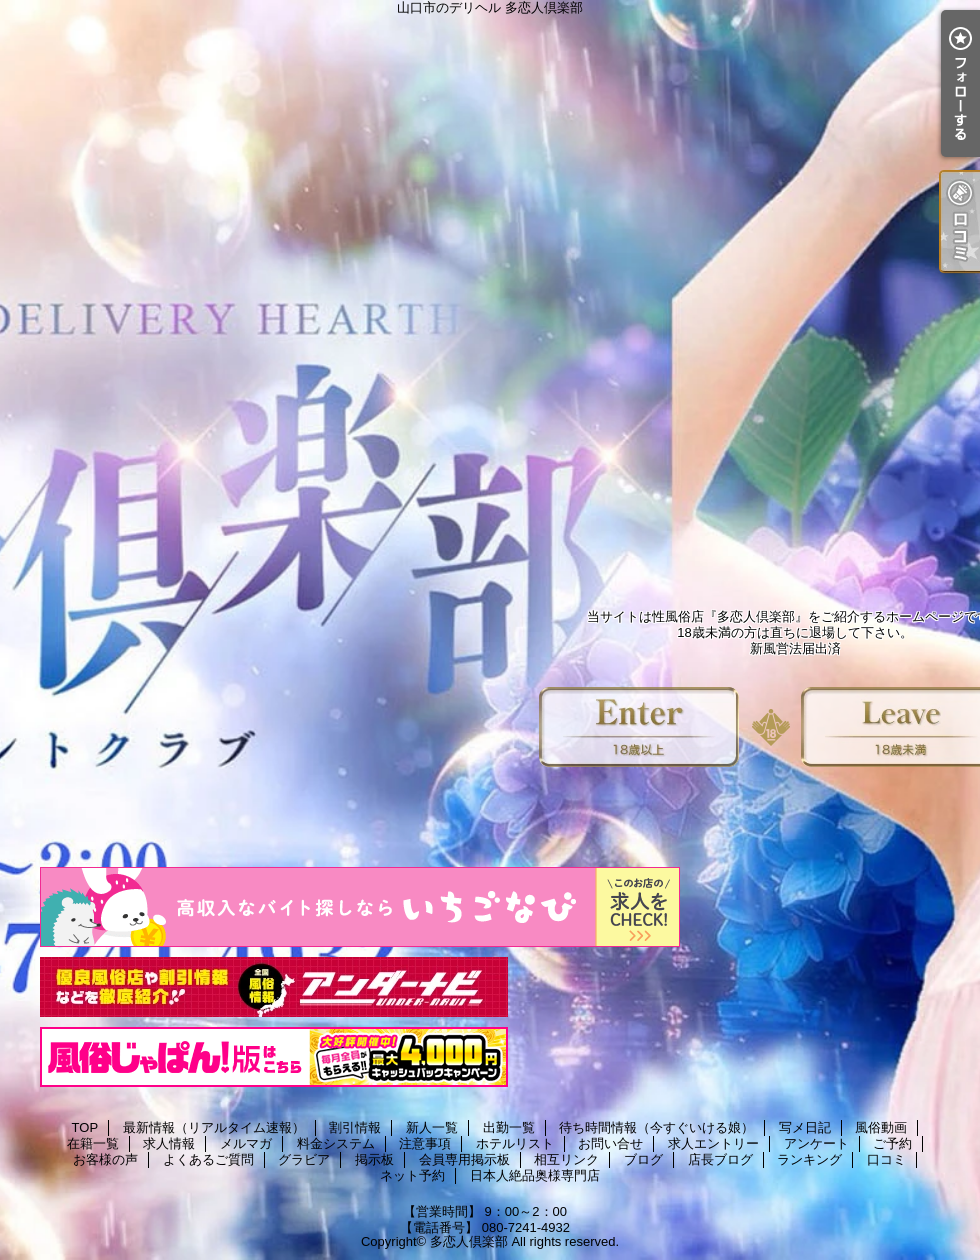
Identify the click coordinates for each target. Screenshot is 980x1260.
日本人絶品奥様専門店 (535, 1175)
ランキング (809, 1159)
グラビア (304, 1159)
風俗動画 (881, 1127)
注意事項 (425, 1143)
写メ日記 (805, 1127)
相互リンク (566, 1159)
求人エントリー (713, 1143)
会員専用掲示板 (464, 1159)
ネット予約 (412, 1175)
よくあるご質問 (208, 1159)
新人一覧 (432, 1127)
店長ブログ (720, 1159)
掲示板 (374, 1159)
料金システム (336, 1143)
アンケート (816, 1143)
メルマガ (246, 1143)
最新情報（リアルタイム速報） (214, 1127)
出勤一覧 (509, 1127)
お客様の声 (105, 1159)
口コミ (886, 1159)
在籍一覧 (93, 1143)
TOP (85, 1127)
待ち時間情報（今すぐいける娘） (656, 1127)
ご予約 (892, 1143)
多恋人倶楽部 (469, 1241)
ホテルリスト (515, 1143)
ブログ (643, 1159)
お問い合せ (610, 1143)
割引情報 (355, 1127)
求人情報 (169, 1143)
